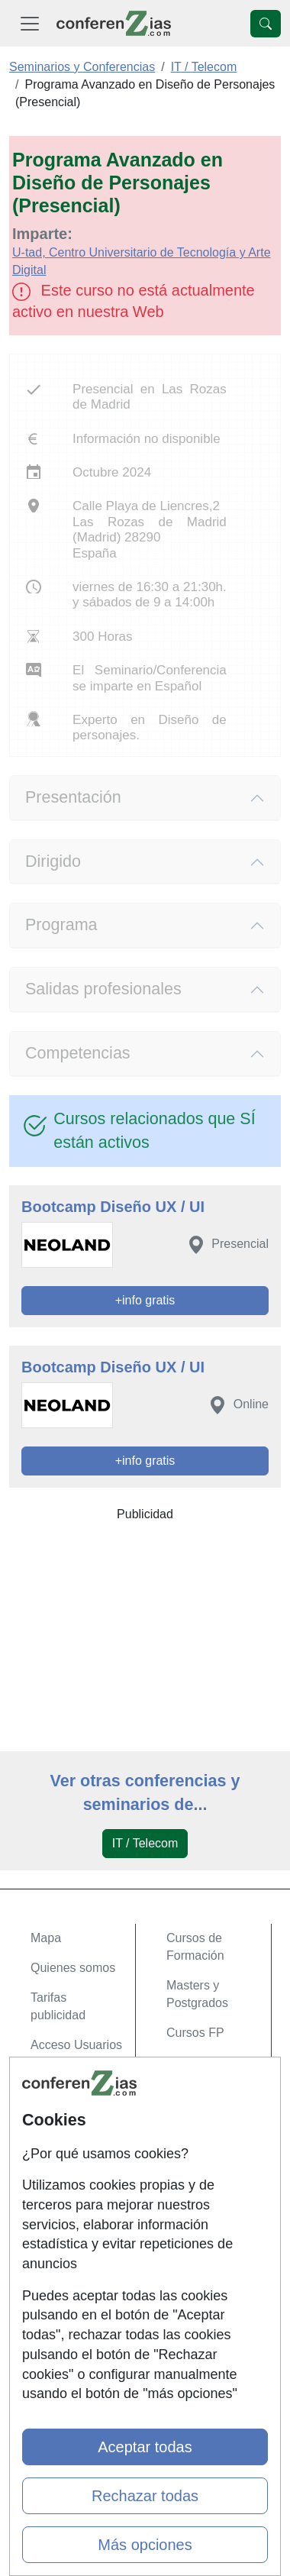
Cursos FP (195, 2032)
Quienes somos (73, 1967)
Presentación (73, 797)
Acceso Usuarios (76, 2044)
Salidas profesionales (103, 989)
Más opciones (145, 2544)
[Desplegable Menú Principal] (29, 23)
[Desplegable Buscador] (265, 23)
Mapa (46, 1937)
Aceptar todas (145, 2447)
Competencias (77, 1053)
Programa (61, 925)
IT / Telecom (145, 1843)
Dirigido (53, 861)
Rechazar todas (145, 2495)
